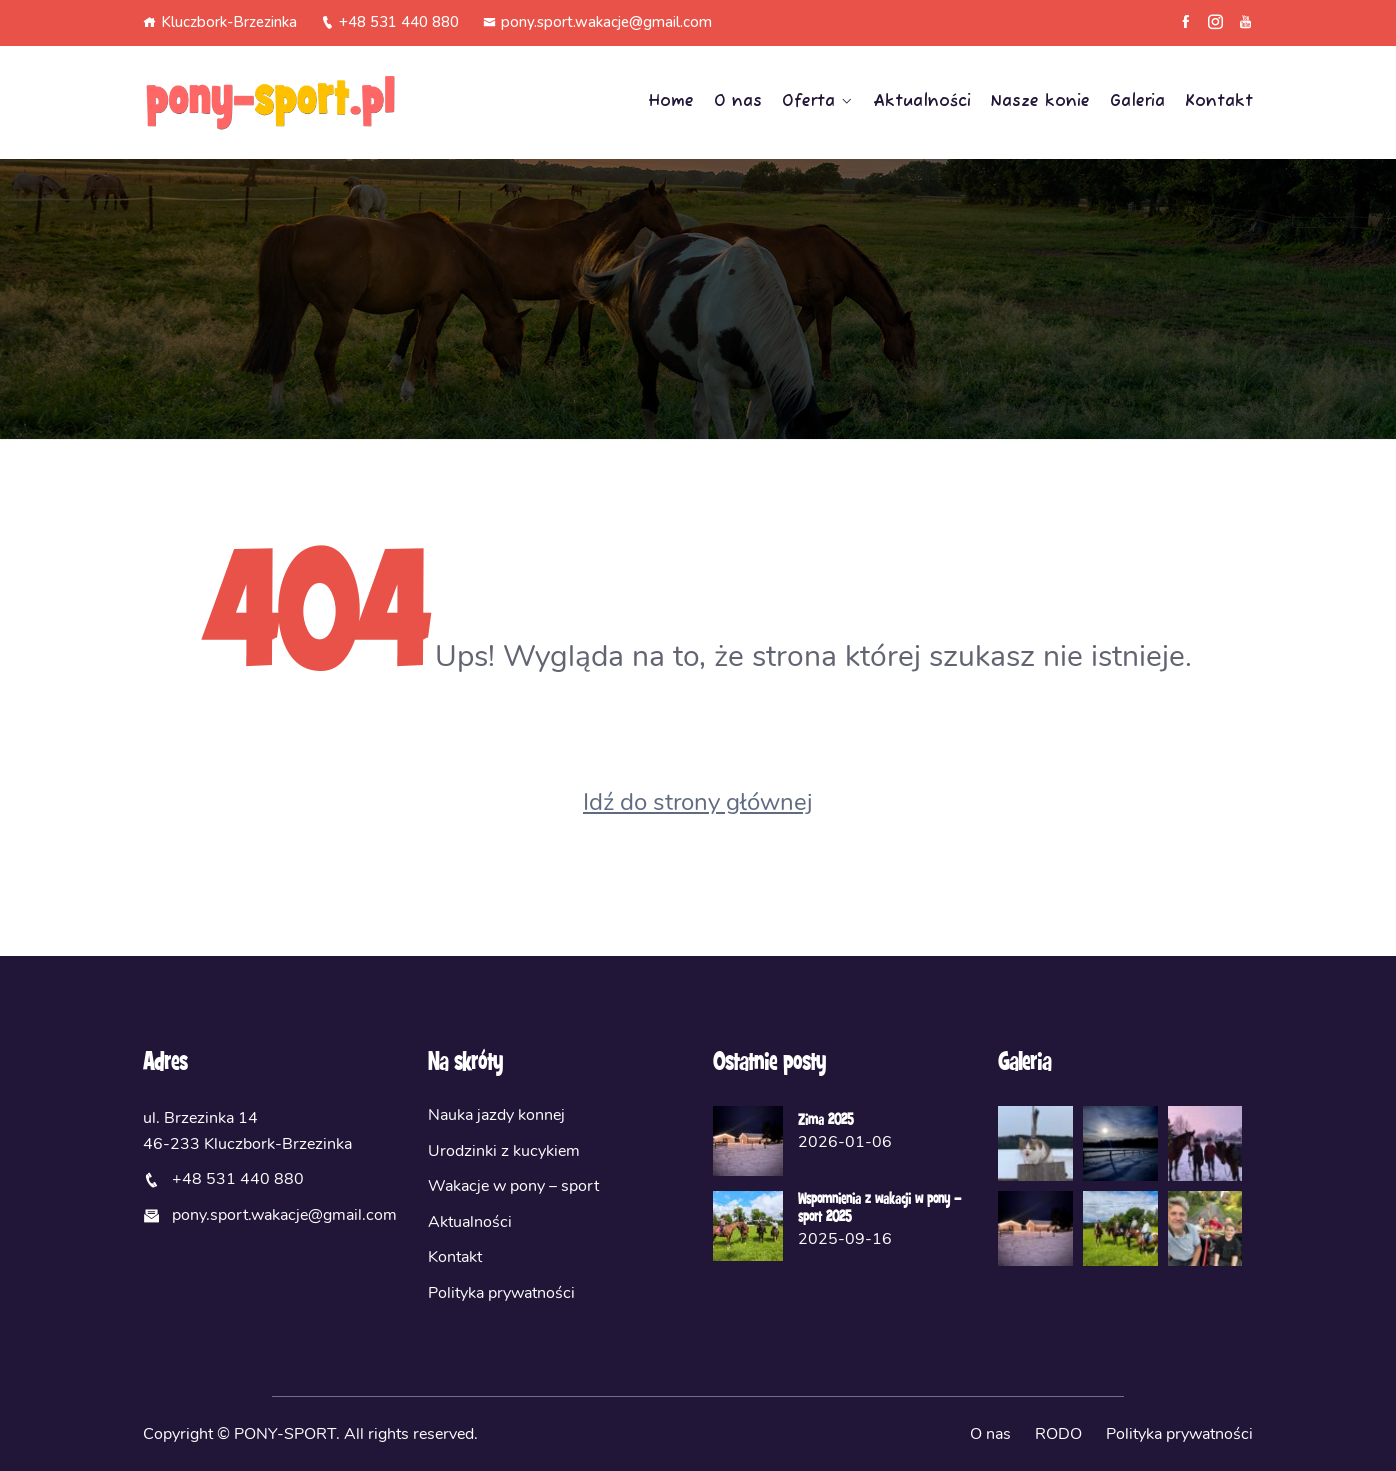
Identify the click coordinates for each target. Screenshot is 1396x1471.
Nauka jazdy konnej (496, 1115)
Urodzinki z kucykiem (504, 1151)
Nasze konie (1040, 102)
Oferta (808, 102)
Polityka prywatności (501, 1293)
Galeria (1137, 102)
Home (671, 102)
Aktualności (922, 102)
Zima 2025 (826, 1121)
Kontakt (1219, 102)
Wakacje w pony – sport (513, 1186)
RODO (1058, 1434)
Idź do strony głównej (698, 802)
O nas (738, 102)
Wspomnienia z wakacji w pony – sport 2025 (879, 1209)
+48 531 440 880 (390, 22)
